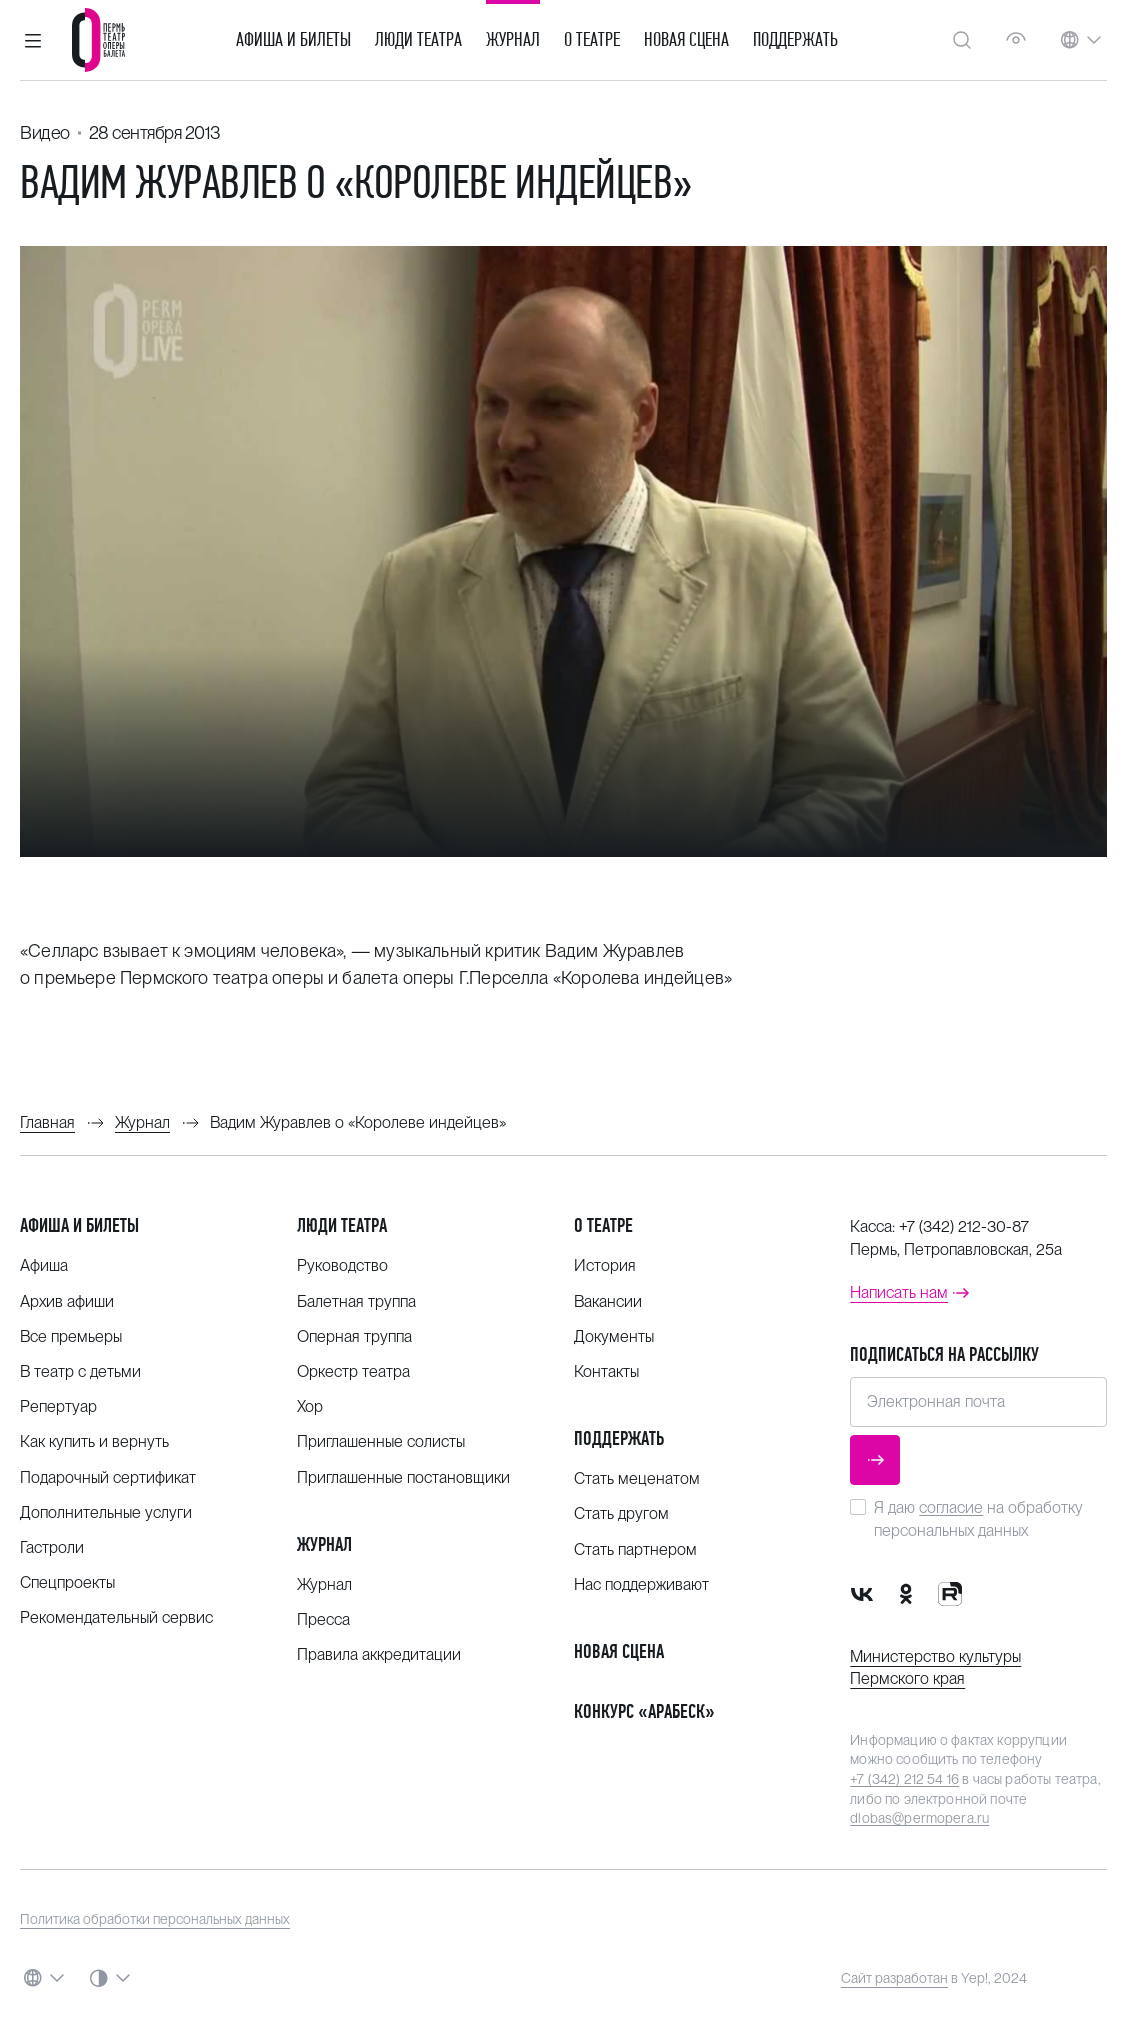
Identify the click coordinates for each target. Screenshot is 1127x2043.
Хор (310, 1406)
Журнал (513, 40)
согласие (951, 1507)
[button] (33, 40)
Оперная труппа (354, 1336)
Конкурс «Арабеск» (644, 1711)
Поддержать (795, 40)
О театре (592, 40)
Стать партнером (635, 1549)
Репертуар (58, 1406)
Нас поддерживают (641, 1584)
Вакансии (608, 1301)
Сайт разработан (894, 1978)
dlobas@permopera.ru (919, 1818)
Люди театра (418, 40)
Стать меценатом (637, 1478)
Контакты (606, 1371)
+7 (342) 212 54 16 (904, 1779)
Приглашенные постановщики (403, 1477)
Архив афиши (67, 1301)
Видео (45, 132)
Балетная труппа (356, 1301)
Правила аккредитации (379, 1654)
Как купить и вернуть (94, 1441)
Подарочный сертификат (108, 1477)
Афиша (44, 1265)
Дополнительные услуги (106, 1512)
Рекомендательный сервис (116, 1617)
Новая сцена (686, 40)
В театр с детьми (80, 1371)
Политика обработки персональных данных (155, 1919)
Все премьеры (71, 1336)
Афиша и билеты (293, 40)
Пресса (323, 1619)
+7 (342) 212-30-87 (964, 1226)
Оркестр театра (353, 1371)
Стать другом (621, 1513)
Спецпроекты (67, 1582)
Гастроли (52, 1547)
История (605, 1265)
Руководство (342, 1265)
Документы (614, 1336)
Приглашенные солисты (381, 1441)
